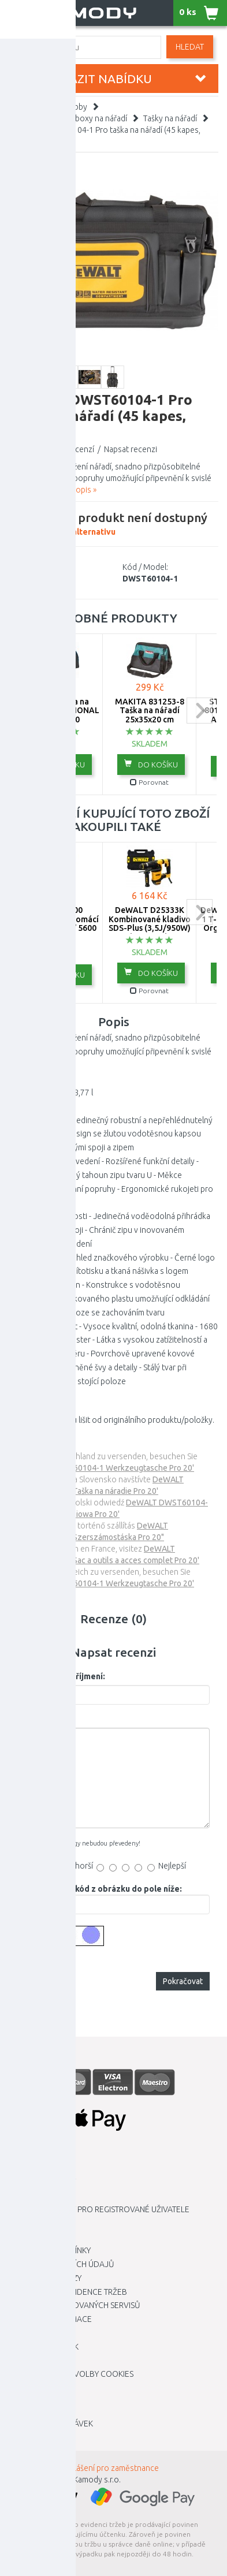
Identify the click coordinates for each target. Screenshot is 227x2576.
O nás (20, 2195)
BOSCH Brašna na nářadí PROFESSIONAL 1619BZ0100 (56, 710)
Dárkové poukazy (45, 2278)
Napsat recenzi (130, 449)
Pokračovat (183, 1981)
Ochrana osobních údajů (61, 2264)
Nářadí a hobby (60, 106)
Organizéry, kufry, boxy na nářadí (68, 118)
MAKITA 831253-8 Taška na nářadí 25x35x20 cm (149, 710)
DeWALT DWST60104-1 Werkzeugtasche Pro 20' (105, 1467)
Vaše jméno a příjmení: (61, 1676)
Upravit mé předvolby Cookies (71, 2374)
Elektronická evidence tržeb (68, 2292)
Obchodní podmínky (50, 2250)
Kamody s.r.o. (97, 2479)
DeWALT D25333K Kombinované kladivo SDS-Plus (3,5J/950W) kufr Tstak (150, 923)
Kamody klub (35, 2223)
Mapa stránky (36, 2333)
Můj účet (27, 2409)
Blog (19, 2360)
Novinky (25, 2437)
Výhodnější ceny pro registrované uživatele (99, 2209)
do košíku (58, 764)
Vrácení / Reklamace (50, 2319)
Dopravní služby (42, 2181)
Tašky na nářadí (170, 118)
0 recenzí (77, 449)
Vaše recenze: (45, 1719)
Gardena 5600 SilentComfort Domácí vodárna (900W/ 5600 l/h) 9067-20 (56, 923)
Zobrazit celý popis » (59, 489)
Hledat (190, 46)
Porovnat (56, 782)
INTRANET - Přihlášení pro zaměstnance (89, 2468)
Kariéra (24, 2167)
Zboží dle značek (44, 2346)
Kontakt (25, 2236)
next (200, 711)
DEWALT (58, 567)
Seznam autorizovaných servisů (74, 2305)
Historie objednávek (51, 2423)
